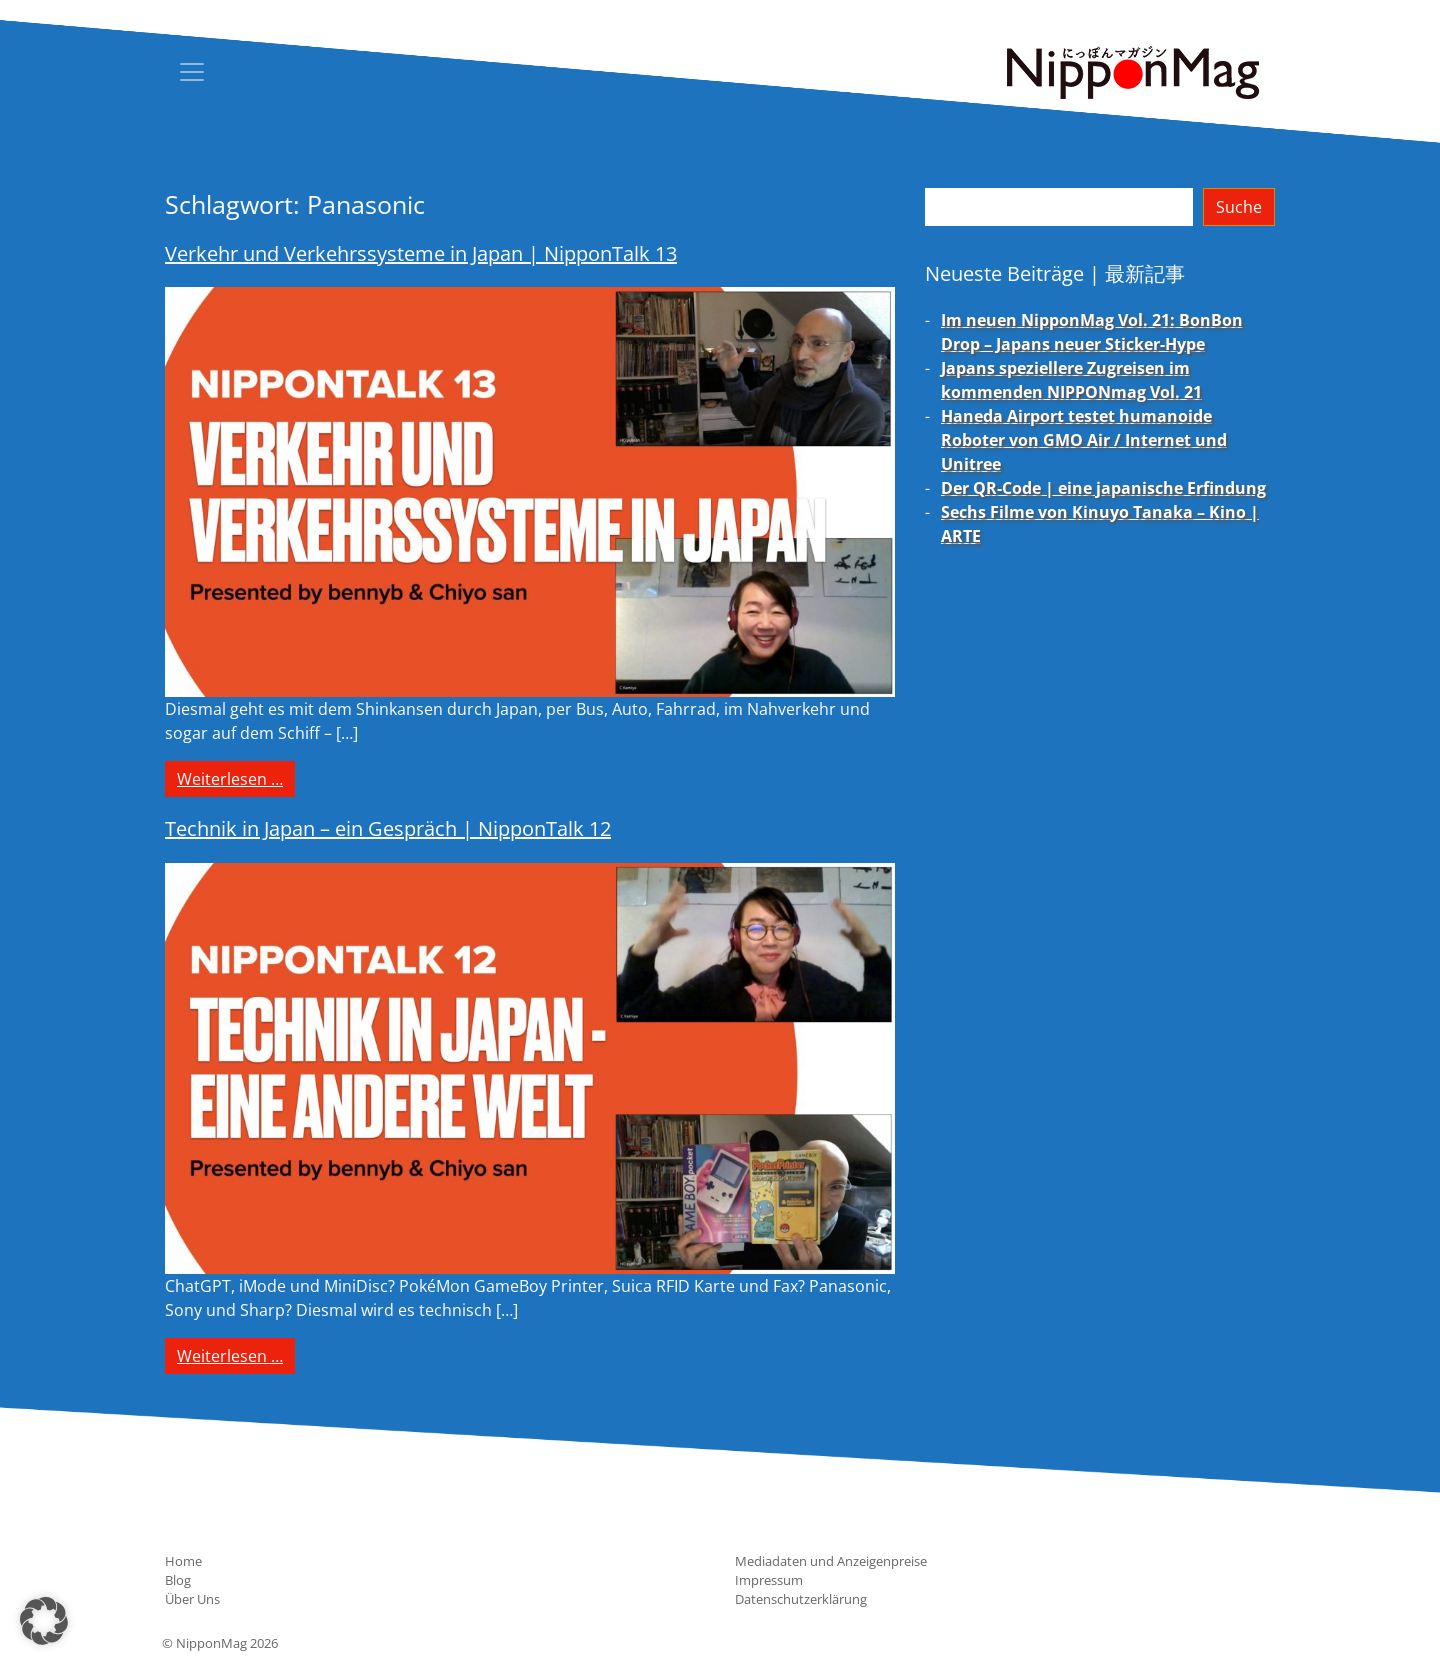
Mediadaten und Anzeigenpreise (831, 1561)
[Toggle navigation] (192, 72)
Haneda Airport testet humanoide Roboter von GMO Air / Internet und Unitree (1084, 440)
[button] (44, 1621)
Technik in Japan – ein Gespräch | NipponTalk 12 (388, 828)
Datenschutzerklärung (801, 1599)
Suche (1239, 207)
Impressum (769, 1580)
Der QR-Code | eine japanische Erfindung (1103, 488)
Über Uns (192, 1599)
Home (183, 1561)
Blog (178, 1580)
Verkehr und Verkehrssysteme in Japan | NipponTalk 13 (421, 253)
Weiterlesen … (236, 778)
